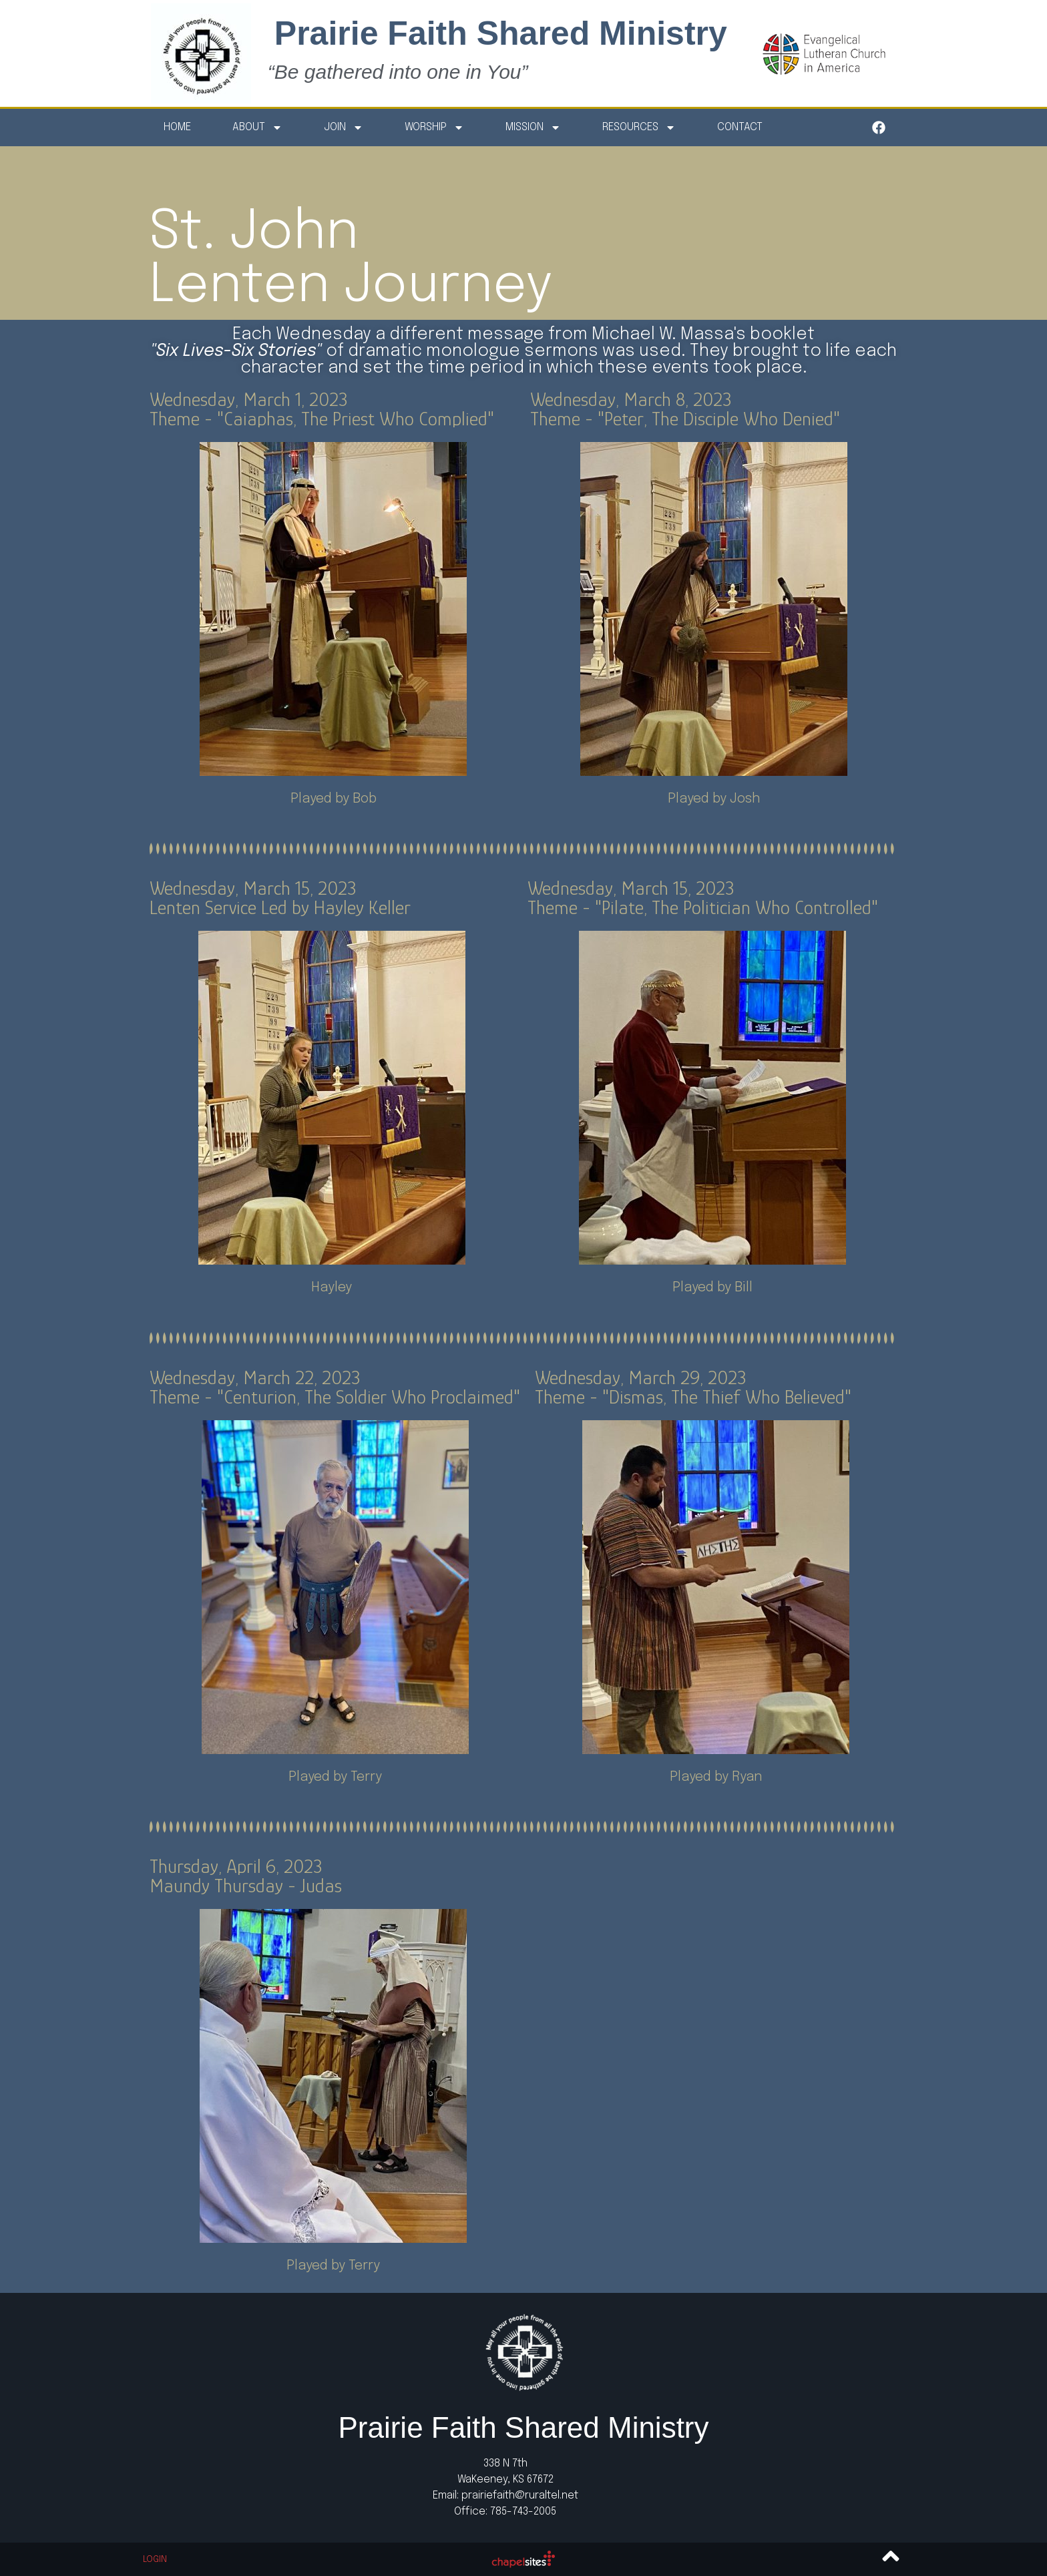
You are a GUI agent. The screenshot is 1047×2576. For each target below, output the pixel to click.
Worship (434, 128)
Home (177, 127)
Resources (639, 128)
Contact (740, 127)
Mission (533, 128)
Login (155, 2559)
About (257, 128)
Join (343, 128)
